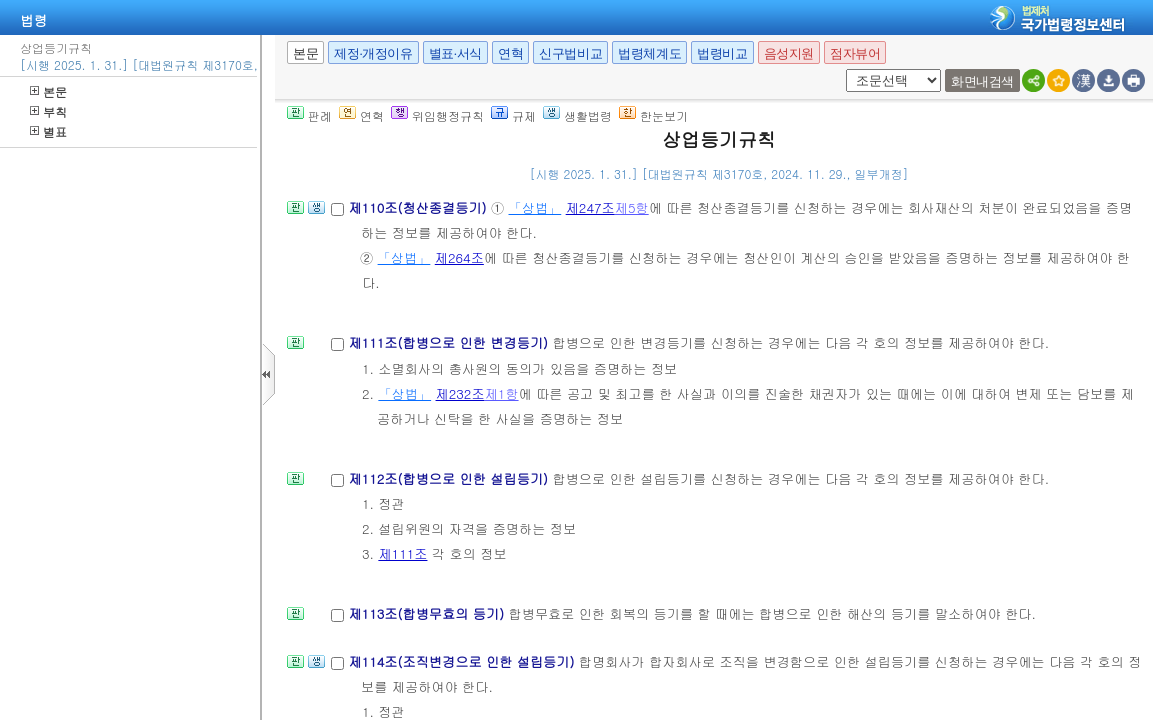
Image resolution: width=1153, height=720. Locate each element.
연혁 (510, 53)
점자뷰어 (855, 53)
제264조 (459, 257)
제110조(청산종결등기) (419, 207)
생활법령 (577, 115)
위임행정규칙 (437, 115)
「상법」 (535, 207)
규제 (513, 115)
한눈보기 (653, 115)
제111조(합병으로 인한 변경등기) (450, 342)
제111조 (402, 553)
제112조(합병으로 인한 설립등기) (450, 478)
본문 (48, 91)
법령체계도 (649, 53)
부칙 (48, 111)
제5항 (632, 207)
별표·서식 (455, 53)
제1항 (502, 393)
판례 (309, 115)
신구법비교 (570, 53)
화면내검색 (982, 81)
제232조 (460, 393)
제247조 (590, 207)
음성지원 (789, 53)
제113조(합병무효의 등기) (428, 613)
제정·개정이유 (373, 53)
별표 (48, 131)
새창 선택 (842, 69)
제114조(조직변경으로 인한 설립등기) (463, 661)
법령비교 (722, 53)
